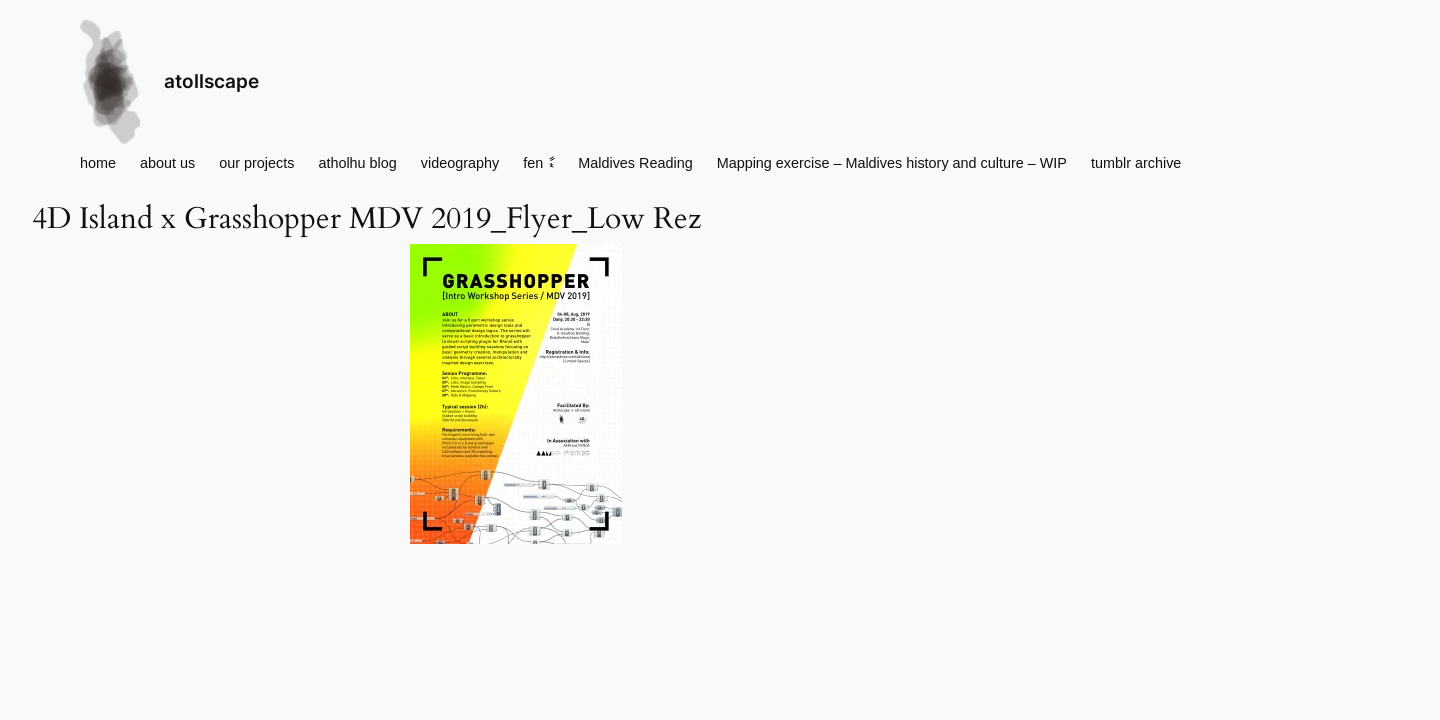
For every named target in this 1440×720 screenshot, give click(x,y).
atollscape (211, 81)
